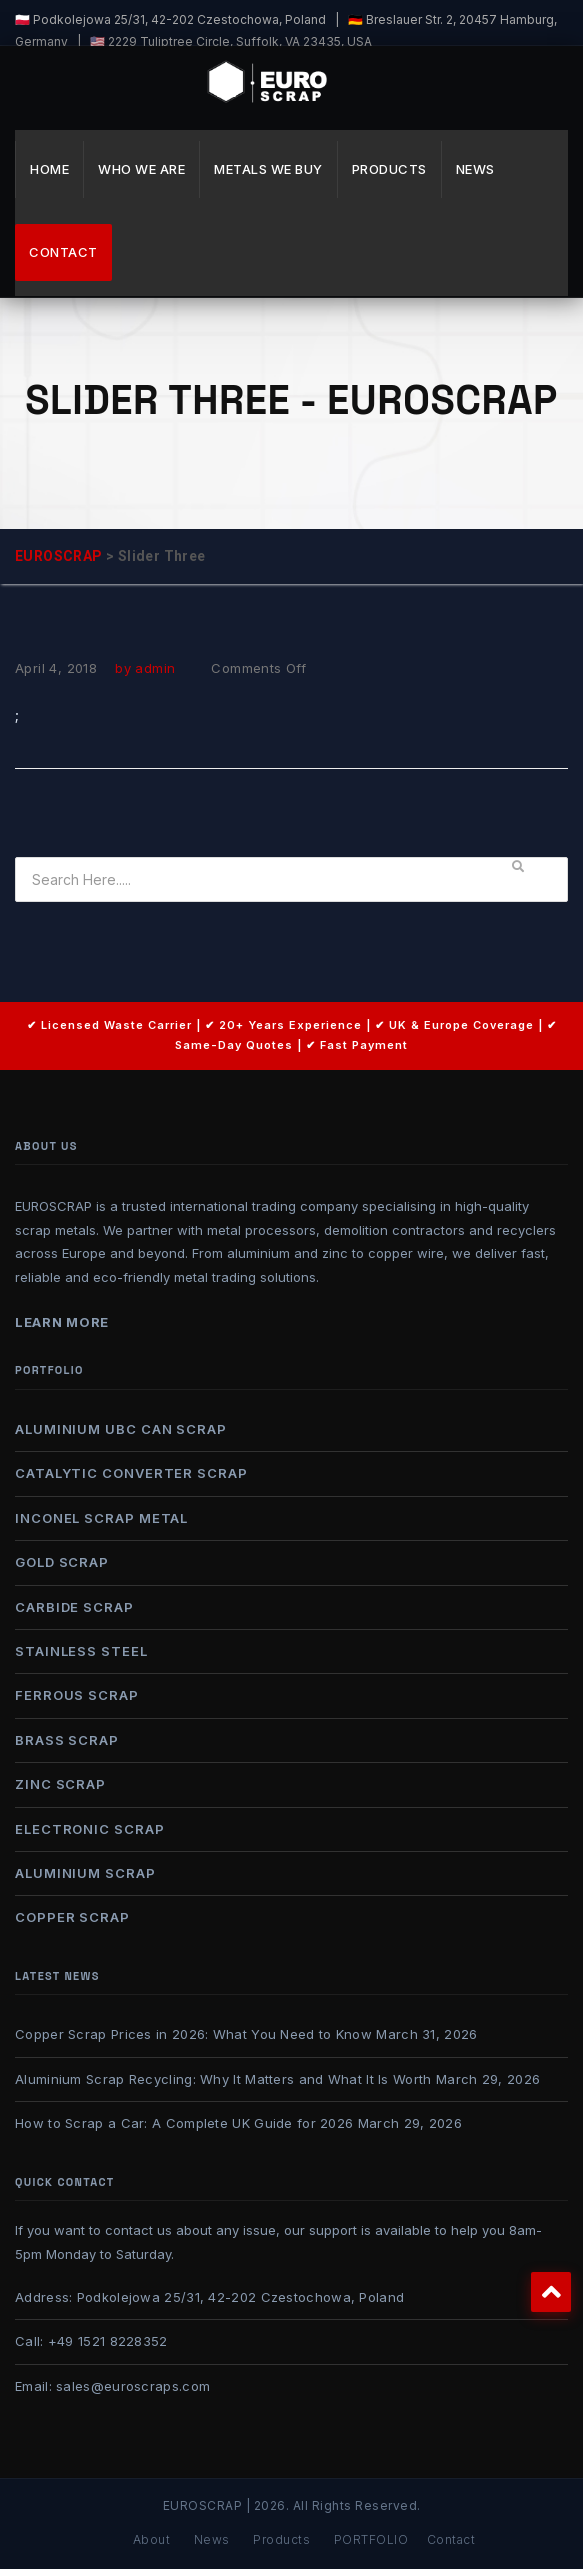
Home (49, 169)
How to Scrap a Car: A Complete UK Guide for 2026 (184, 2123)
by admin (145, 668)
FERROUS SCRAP (77, 1695)
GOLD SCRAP (62, 1562)
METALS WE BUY (268, 169)
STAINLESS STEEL (81, 1651)
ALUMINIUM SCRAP (85, 1873)
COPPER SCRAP (72, 1917)
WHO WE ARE (141, 169)
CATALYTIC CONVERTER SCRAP (131, 1473)
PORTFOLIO (371, 2539)
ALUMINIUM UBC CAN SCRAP (121, 1429)
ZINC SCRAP (60, 1784)
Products (389, 169)
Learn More (62, 1322)
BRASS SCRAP (67, 1740)
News (475, 169)
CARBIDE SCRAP (74, 1607)
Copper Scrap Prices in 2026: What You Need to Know (193, 2034)
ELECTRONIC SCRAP (90, 1829)
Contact (63, 252)
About (152, 2539)
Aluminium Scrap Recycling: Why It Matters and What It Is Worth (223, 2079)
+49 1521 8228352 (108, 2341)
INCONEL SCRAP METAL (101, 1518)
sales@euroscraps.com (133, 2386)
